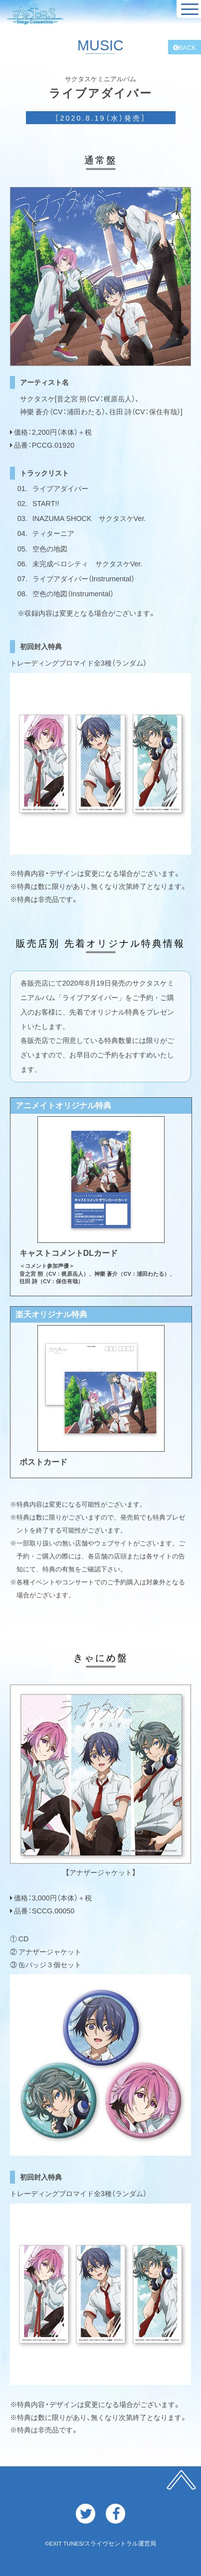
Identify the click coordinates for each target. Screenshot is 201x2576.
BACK (184, 47)
